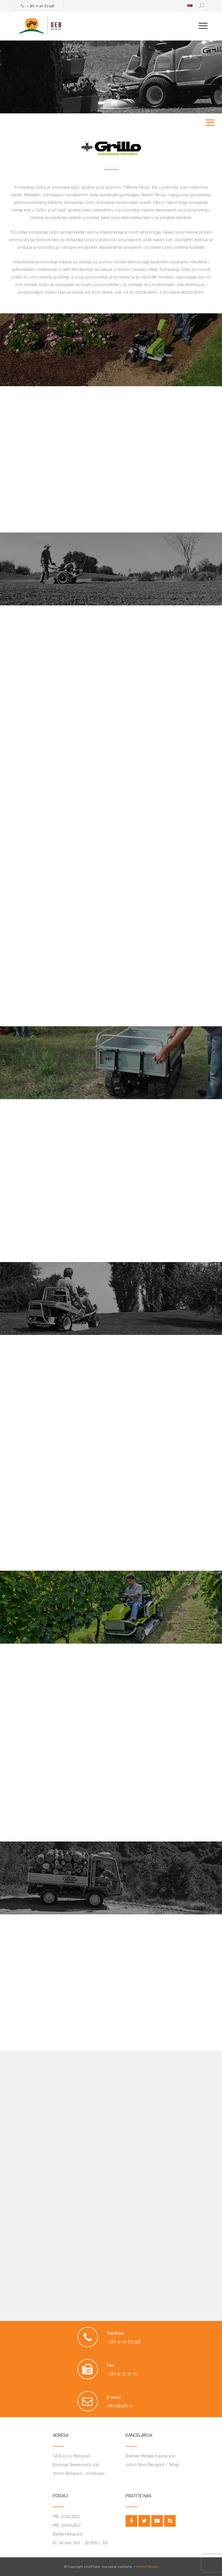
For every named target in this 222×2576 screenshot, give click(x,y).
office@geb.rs (120, 2405)
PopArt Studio (147, 2567)
